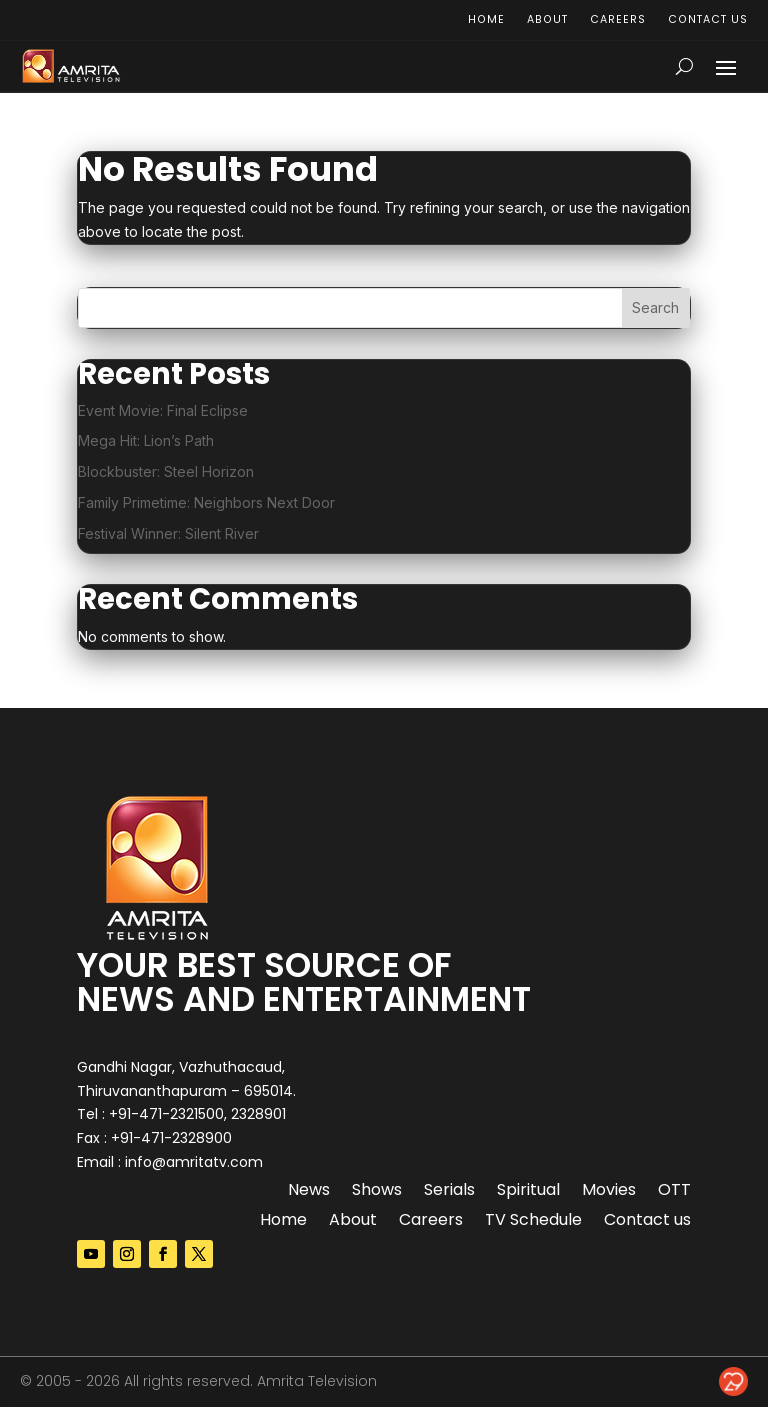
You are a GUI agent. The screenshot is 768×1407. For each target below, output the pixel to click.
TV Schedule (533, 1222)
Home (484, 20)
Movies (609, 1192)
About (545, 20)
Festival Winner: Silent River (168, 533)
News (309, 1192)
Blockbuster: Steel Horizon (166, 471)
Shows (377, 1192)
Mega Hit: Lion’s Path (146, 440)
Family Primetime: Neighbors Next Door (206, 502)
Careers (616, 20)
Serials (449, 1192)
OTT (674, 1192)
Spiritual (528, 1192)
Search (655, 307)
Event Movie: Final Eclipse (163, 410)
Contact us (707, 20)
